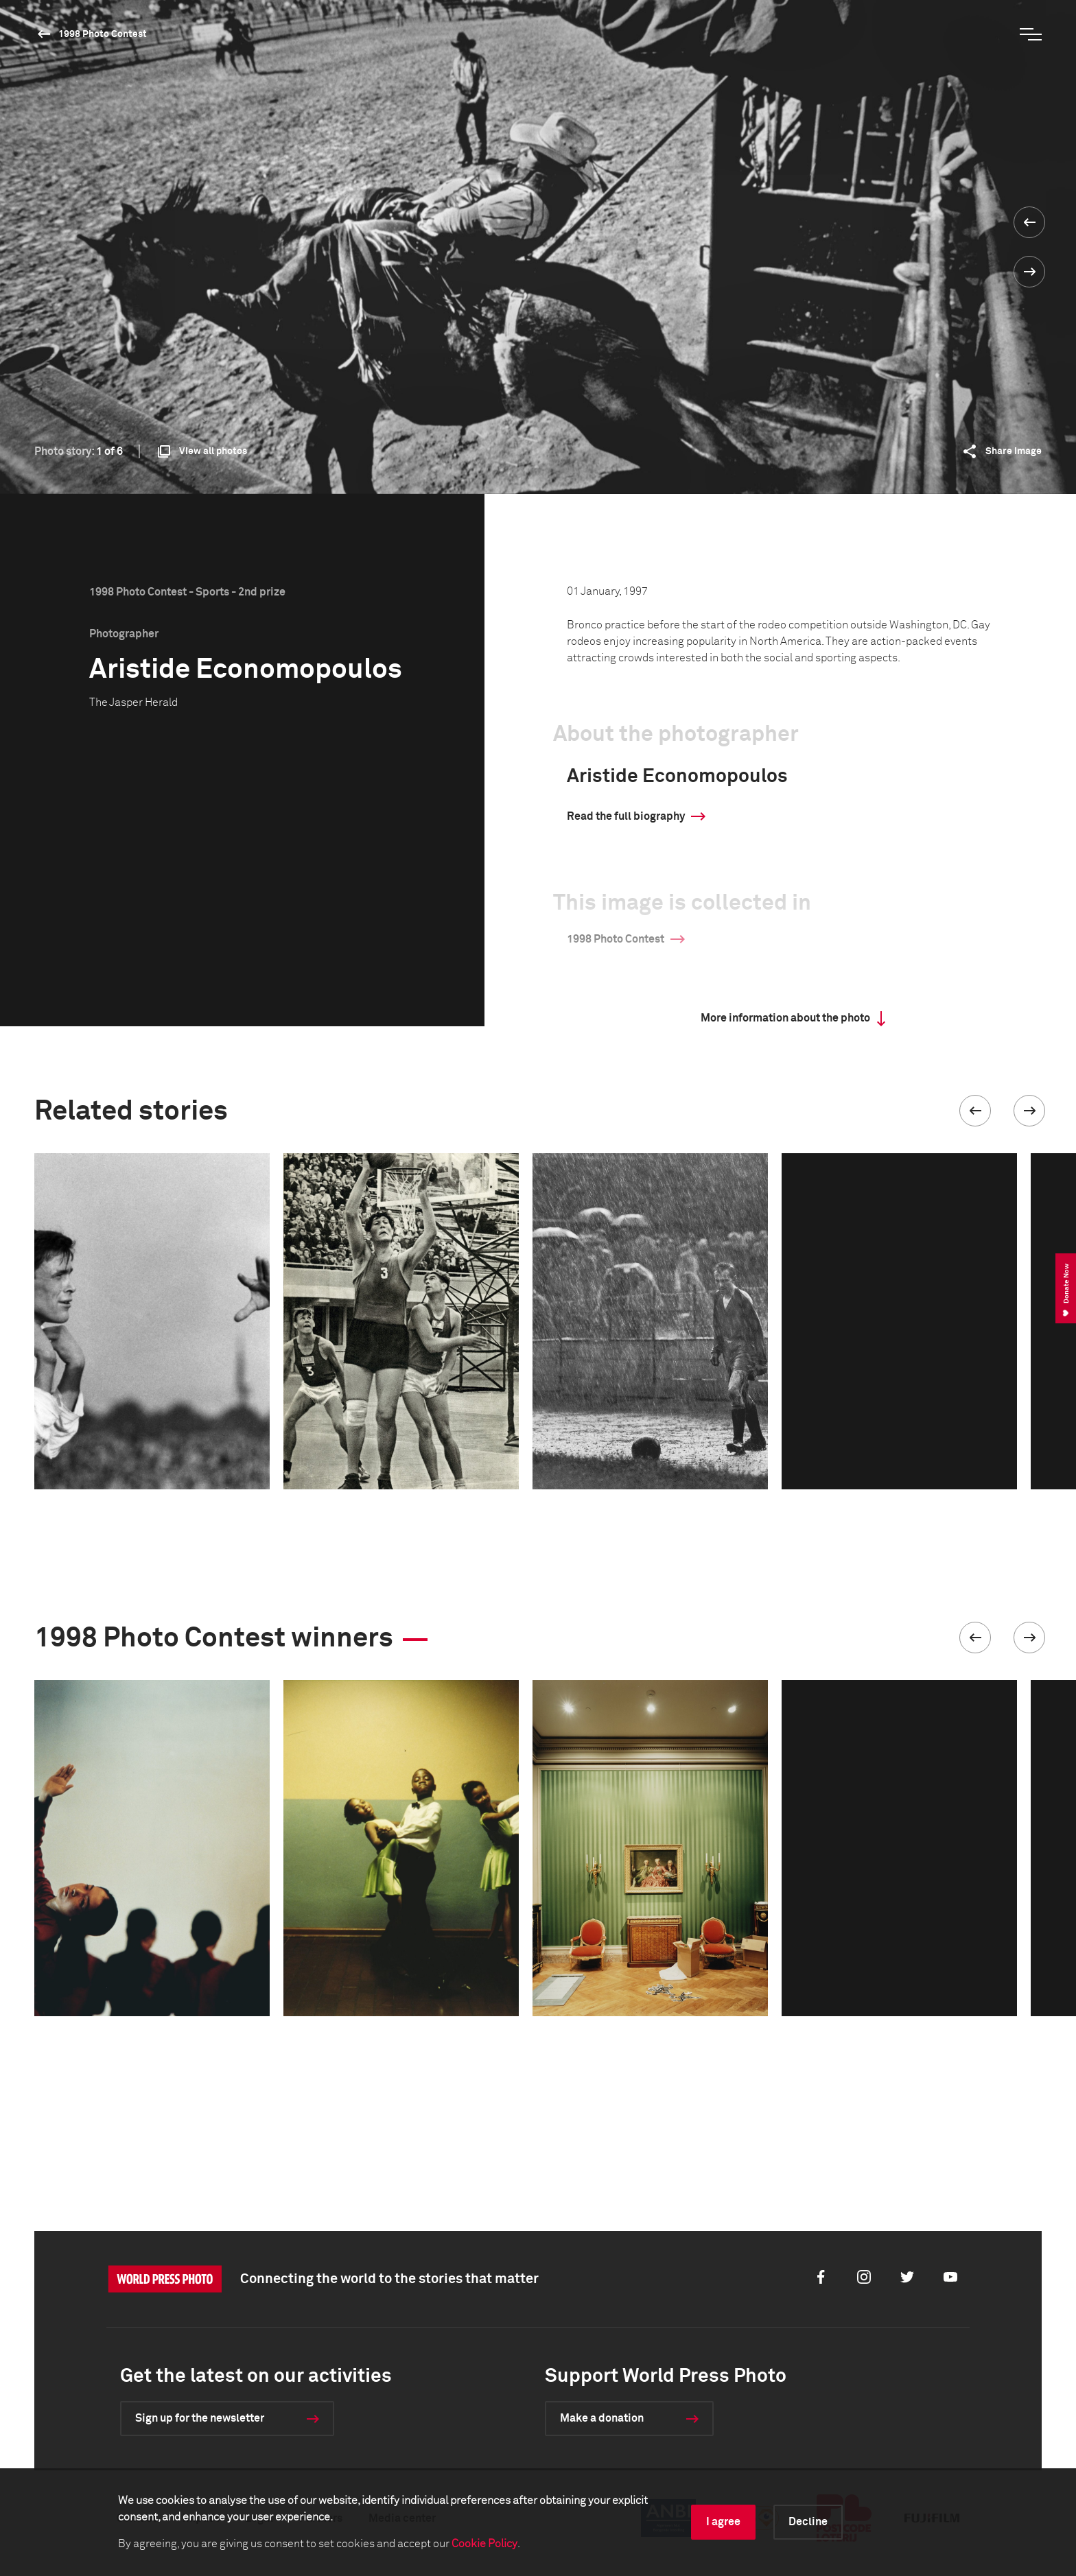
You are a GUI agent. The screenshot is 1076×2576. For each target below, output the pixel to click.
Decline (808, 2521)
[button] (975, 1110)
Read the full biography (626, 816)
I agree (723, 2521)
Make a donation (602, 2418)
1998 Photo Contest (102, 34)
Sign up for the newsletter (199, 2418)
